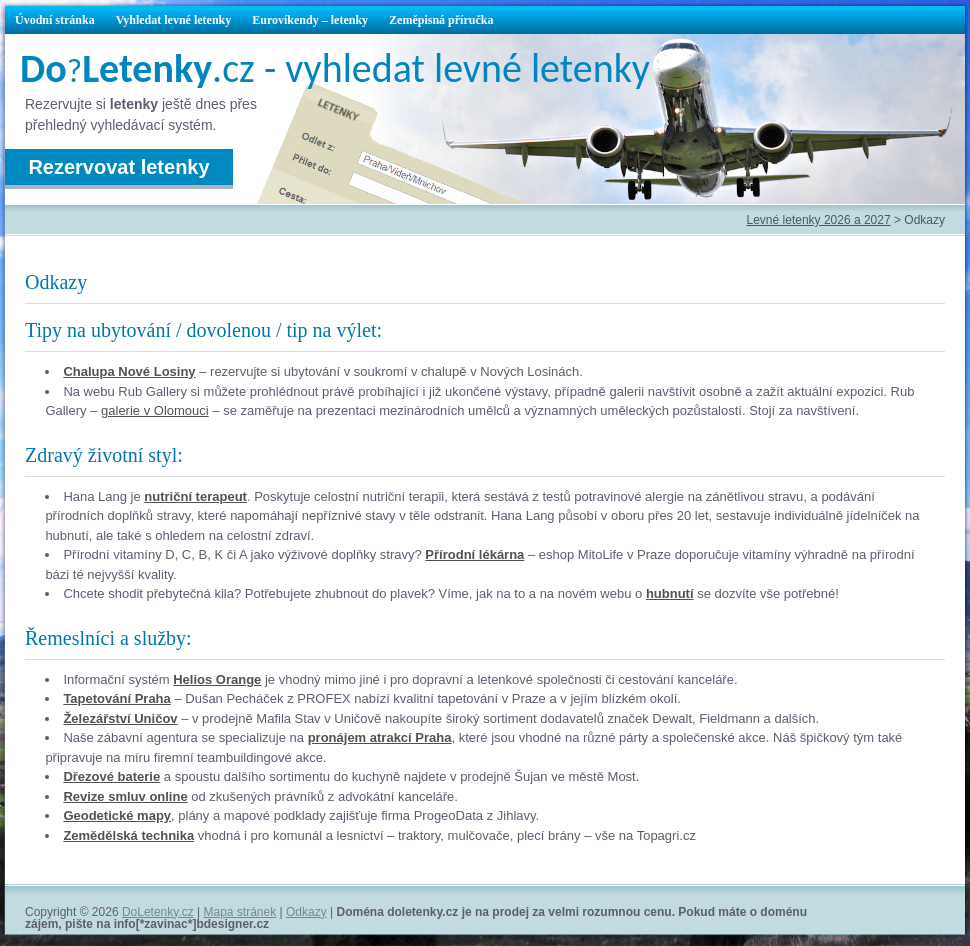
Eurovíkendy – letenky (310, 20)
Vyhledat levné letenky (174, 20)
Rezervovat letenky (118, 167)
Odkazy (306, 912)
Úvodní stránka (55, 20)
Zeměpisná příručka (441, 20)
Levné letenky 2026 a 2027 (819, 220)
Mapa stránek (240, 912)
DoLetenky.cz (158, 912)
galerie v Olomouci (155, 410)
